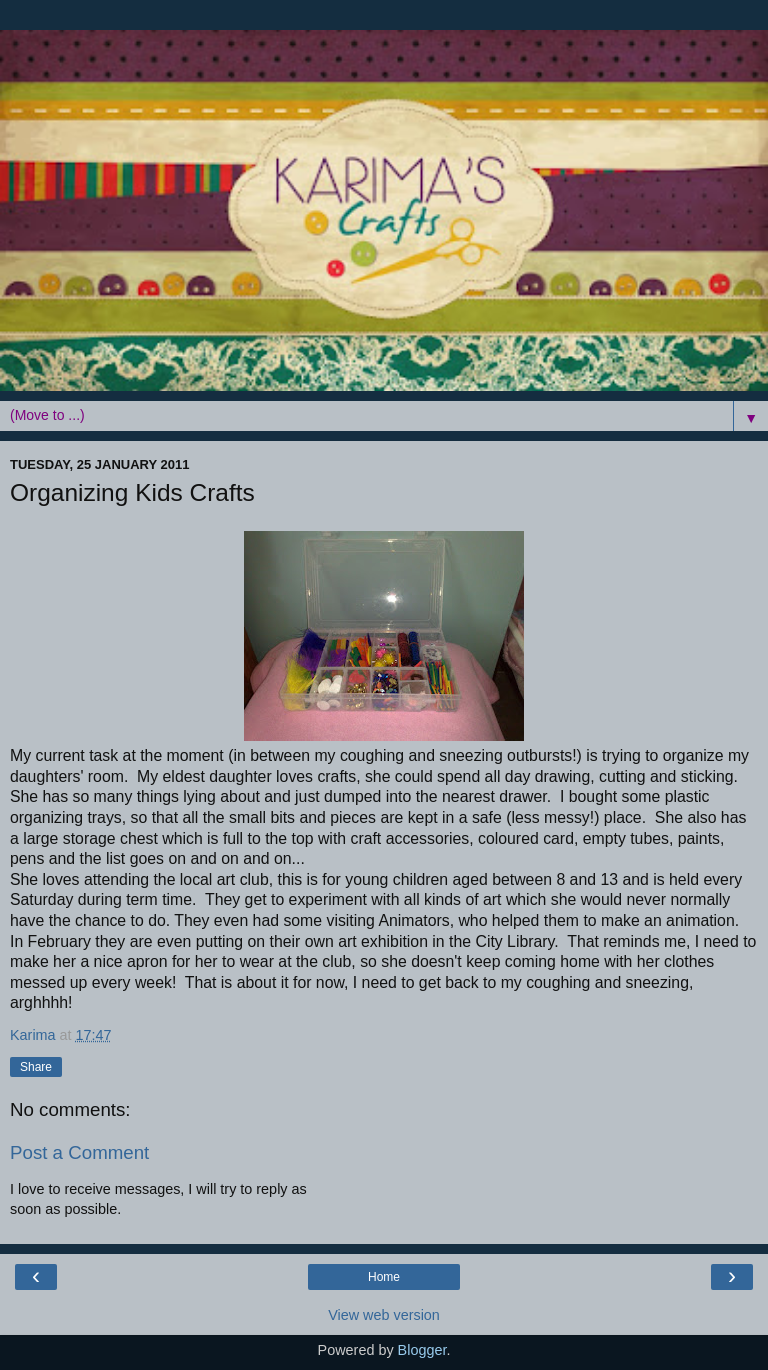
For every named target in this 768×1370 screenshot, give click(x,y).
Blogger (422, 1350)
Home (384, 1277)
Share (36, 1067)
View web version (384, 1315)
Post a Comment (79, 1152)
